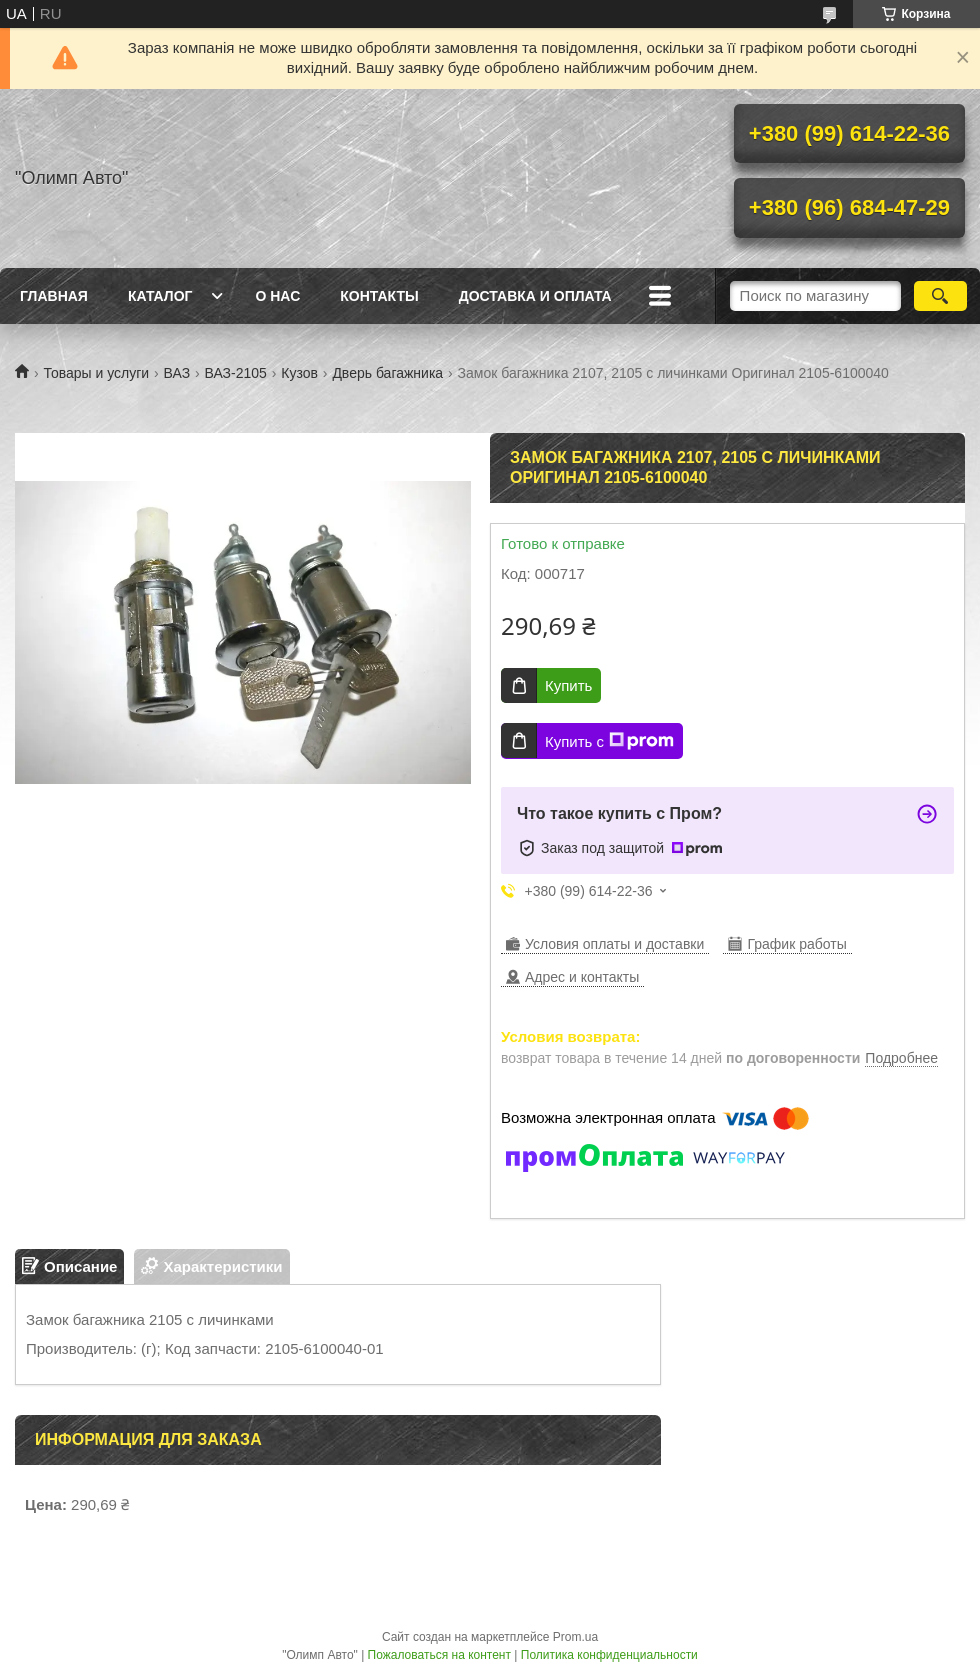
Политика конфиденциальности (609, 1655)
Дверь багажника (387, 373)
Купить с (609, 741)
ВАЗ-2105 (236, 373)
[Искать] (940, 296)
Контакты (379, 296)
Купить (568, 685)
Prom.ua (575, 1637)
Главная (54, 296)
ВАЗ (177, 373)
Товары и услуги (96, 373)
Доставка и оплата (535, 296)
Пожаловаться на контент (439, 1655)
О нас (277, 296)
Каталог (160, 296)
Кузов (299, 373)
